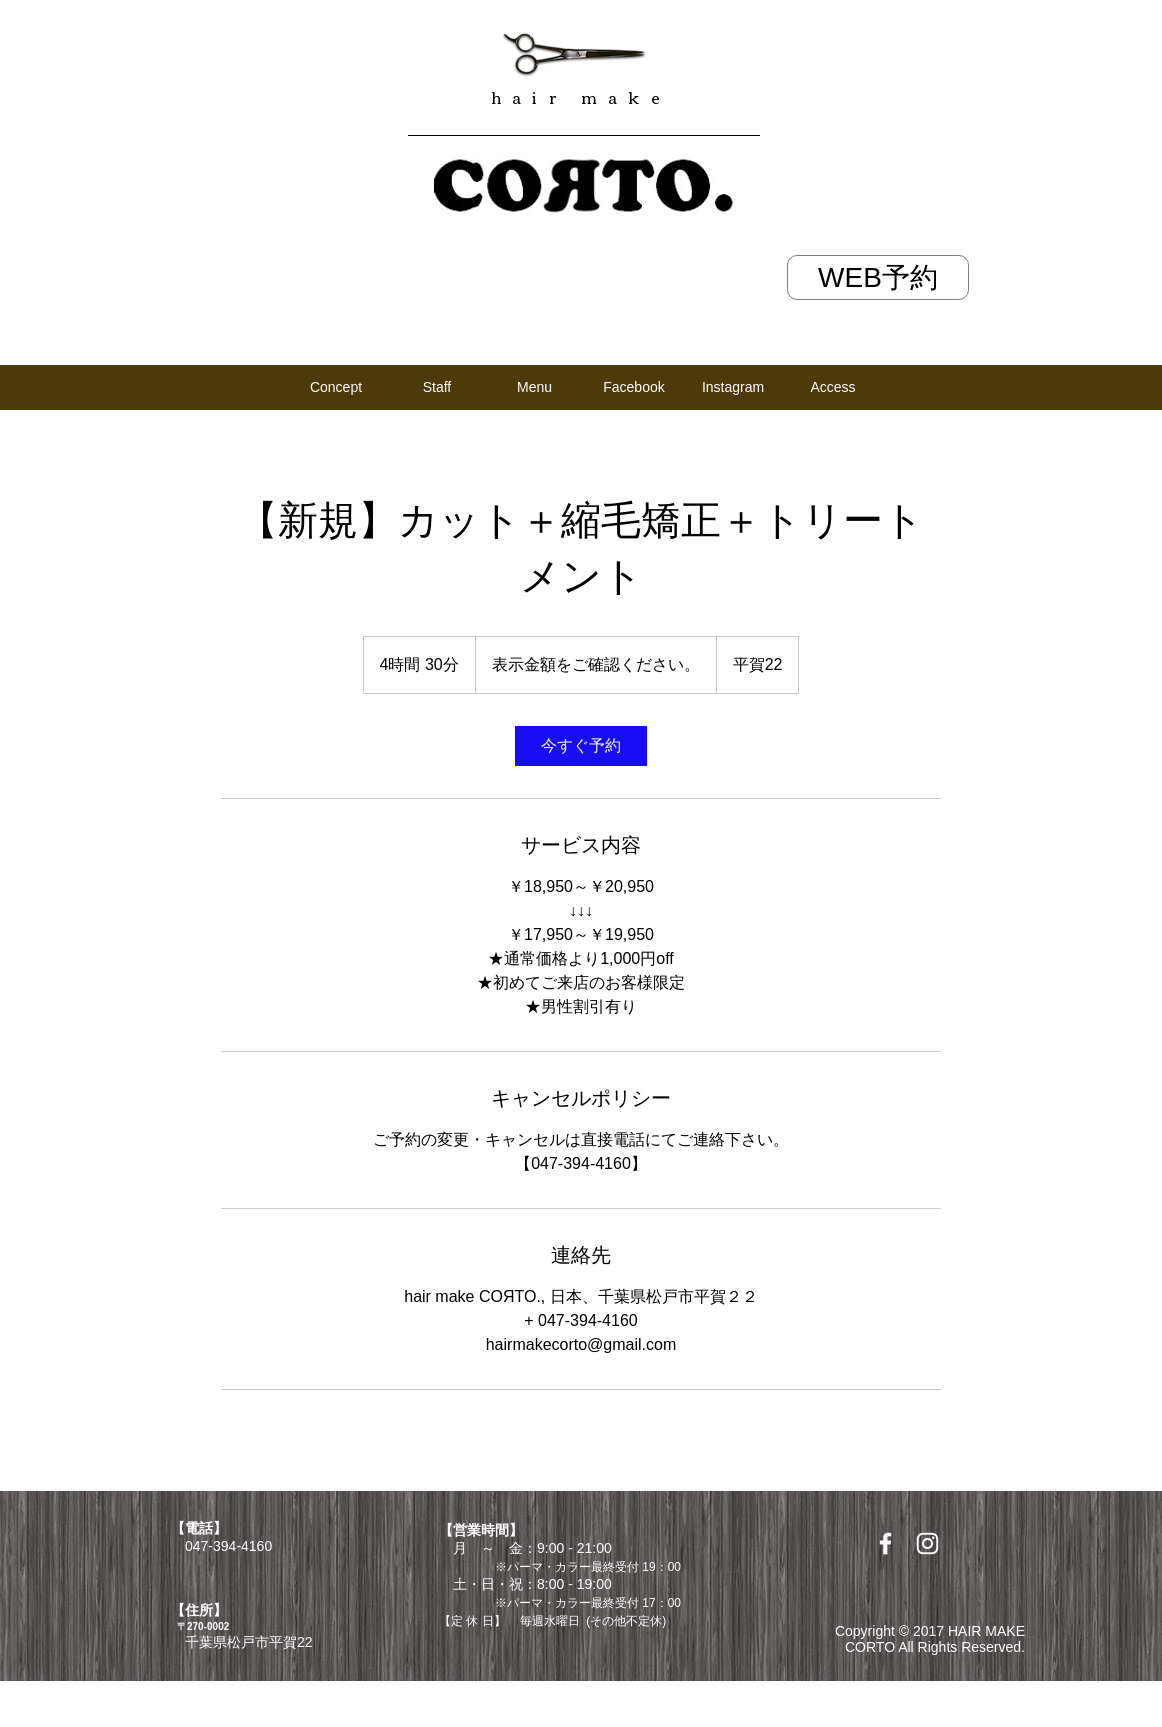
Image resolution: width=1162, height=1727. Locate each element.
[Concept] (336, 387)
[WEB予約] (878, 277)
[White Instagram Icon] (927, 1543)
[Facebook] (634, 387)
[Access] (833, 387)
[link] (581, 746)
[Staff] (437, 387)
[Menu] (534, 387)
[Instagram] (733, 387)
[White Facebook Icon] (885, 1543)
